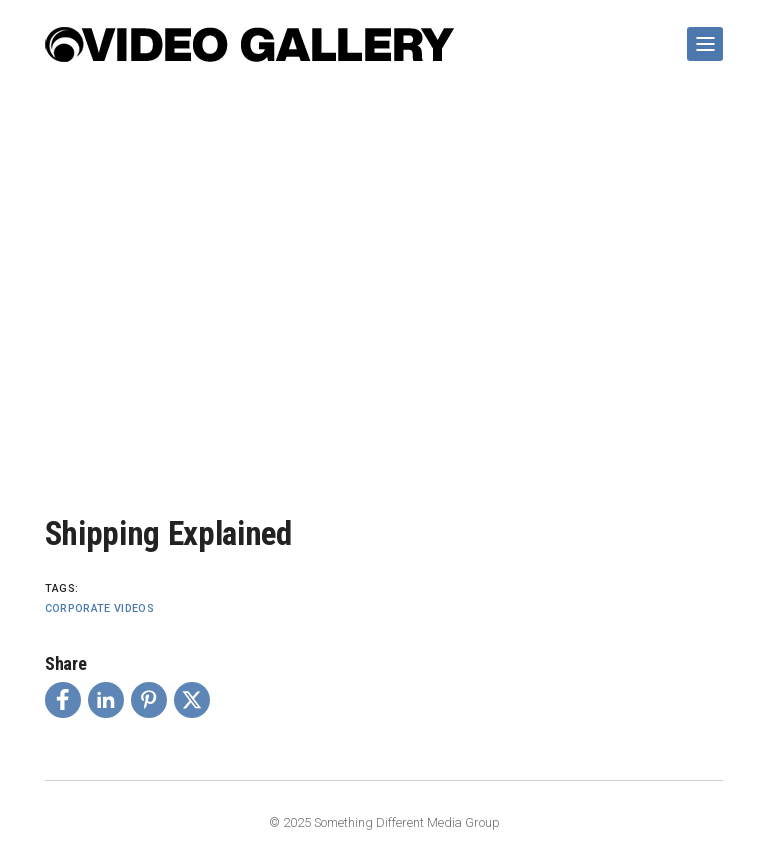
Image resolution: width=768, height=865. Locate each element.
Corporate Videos (99, 608)
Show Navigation (701, 36)
